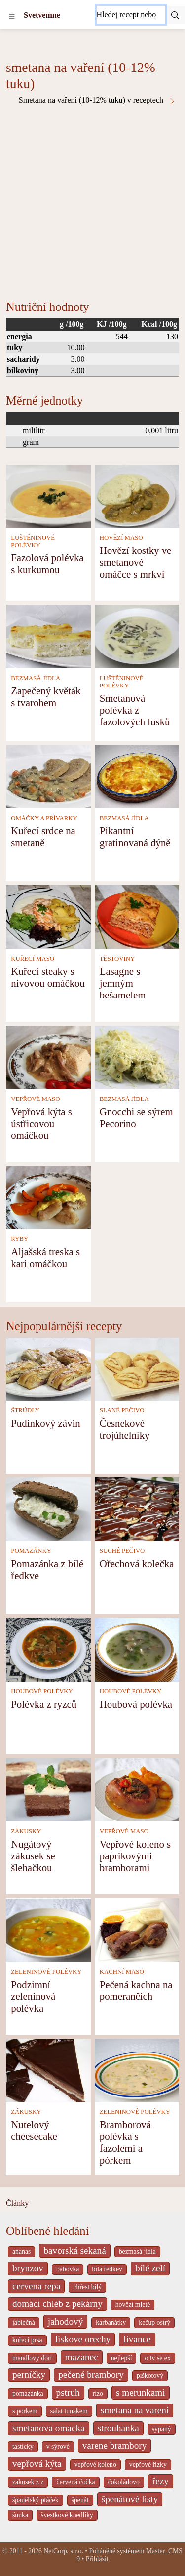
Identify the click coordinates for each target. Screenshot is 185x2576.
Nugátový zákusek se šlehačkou (33, 1855)
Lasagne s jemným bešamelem (123, 982)
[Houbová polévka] (137, 1649)
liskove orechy (83, 2339)
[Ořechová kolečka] (137, 1508)
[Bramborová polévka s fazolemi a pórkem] (137, 2069)
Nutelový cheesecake (34, 2130)
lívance (136, 2339)
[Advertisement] (92, 202)
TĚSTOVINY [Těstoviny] (117, 958)
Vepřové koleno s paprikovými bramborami (135, 1855)
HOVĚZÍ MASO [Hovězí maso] (121, 537)
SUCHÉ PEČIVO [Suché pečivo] (122, 1550)
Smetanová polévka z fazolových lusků (135, 709)
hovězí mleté (132, 2304)
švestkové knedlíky (67, 2515)
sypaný (161, 2429)
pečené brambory (91, 2375)
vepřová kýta (37, 2463)
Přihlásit (97, 2559)
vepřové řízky (148, 2464)
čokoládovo (124, 2482)
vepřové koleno (95, 2464)
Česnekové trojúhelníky (125, 1429)
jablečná (23, 2322)
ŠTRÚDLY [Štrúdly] (25, 1410)
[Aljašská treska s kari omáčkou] (48, 1197)
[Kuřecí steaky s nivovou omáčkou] (48, 916)
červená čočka (75, 2482)
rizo (98, 2393)
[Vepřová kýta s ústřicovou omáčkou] (48, 1056)
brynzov (27, 2268)
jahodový (65, 2321)
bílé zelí (150, 2268)
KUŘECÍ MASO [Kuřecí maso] (32, 958)
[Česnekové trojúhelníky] (137, 1368)
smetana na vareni (135, 2410)
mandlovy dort (32, 2358)
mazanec (81, 2357)
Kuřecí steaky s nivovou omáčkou (48, 977)
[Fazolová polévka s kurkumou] (48, 495)
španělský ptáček (35, 2500)
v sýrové (58, 2446)
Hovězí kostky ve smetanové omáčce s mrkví (136, 562)
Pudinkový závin (45, 1423)
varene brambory (114, 2445)
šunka (20, 2515)
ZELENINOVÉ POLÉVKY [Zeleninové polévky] (46, 1971)
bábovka (67, 2269)
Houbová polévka (136, 1704)
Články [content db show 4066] (17, 2203)
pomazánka (27, 2393)
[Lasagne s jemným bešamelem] (137, 916)
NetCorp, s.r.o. (63, 2551)
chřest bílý (87, 2287)
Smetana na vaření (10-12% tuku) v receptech (97, 100)
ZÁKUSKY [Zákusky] (26, 1831)
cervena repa (36, 2286)
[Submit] (175, 15)
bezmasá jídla (137, 2251)
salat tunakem (69, 2411)
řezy (160, 2481)
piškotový (150, 2375)
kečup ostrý (154, 2322)
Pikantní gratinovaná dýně (135, 836)
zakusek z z (27, 2482)
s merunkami (140, 2392)
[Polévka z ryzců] (48, 1649)
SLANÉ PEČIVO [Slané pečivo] (122, 1410)
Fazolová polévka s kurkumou (47, 563)
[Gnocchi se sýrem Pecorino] (137, 1056)
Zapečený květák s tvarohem (45, 696)
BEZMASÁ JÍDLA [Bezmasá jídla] (35, 678)
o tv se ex (157, 2358)
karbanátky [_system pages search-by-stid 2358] (111, 2322)
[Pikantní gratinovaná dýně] (137, 776)
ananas (21, 2251)
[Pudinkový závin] (48, 1368)
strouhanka (118, 2428)
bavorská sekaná (74, 2250)
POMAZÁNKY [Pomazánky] (31, 1550)
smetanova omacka (48, 2428)
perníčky (28, 2375)
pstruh (68, 2392)
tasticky (23, 2446)
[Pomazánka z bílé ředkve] (48, 1508)
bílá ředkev (107, 2269)
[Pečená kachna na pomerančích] (137, 1929)
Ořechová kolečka (137, 1563)
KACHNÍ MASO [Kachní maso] (122, 1971)
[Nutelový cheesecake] (48, 2069)
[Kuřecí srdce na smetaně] (48, 776)
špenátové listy (130, 2499)
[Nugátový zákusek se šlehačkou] (48, 1789)
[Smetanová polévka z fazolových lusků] (137, 635)
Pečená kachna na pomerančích (136, 1990)
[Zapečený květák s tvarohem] (48, 635)
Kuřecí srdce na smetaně (43, 836)
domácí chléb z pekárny (57, 2304)
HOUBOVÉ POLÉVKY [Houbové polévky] (42, 1691)
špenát (80, 2500)
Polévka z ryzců (43, 1704)
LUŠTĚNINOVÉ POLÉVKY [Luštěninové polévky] (33, 541)
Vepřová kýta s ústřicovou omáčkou (41, 1123)
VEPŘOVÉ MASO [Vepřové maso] (35, 1099)
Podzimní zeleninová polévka (33, 1996)
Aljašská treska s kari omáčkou (45, 1257)
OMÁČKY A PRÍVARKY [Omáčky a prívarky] (44, 818)
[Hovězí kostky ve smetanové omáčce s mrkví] (137, 495)
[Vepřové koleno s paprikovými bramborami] (137, 1789)
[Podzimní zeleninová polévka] (48, 1929)
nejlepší (121, 2358)
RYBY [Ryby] (19, 1239)
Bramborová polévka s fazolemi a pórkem (125, 2142)
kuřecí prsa (27, 2340)
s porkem (24, 2411)
